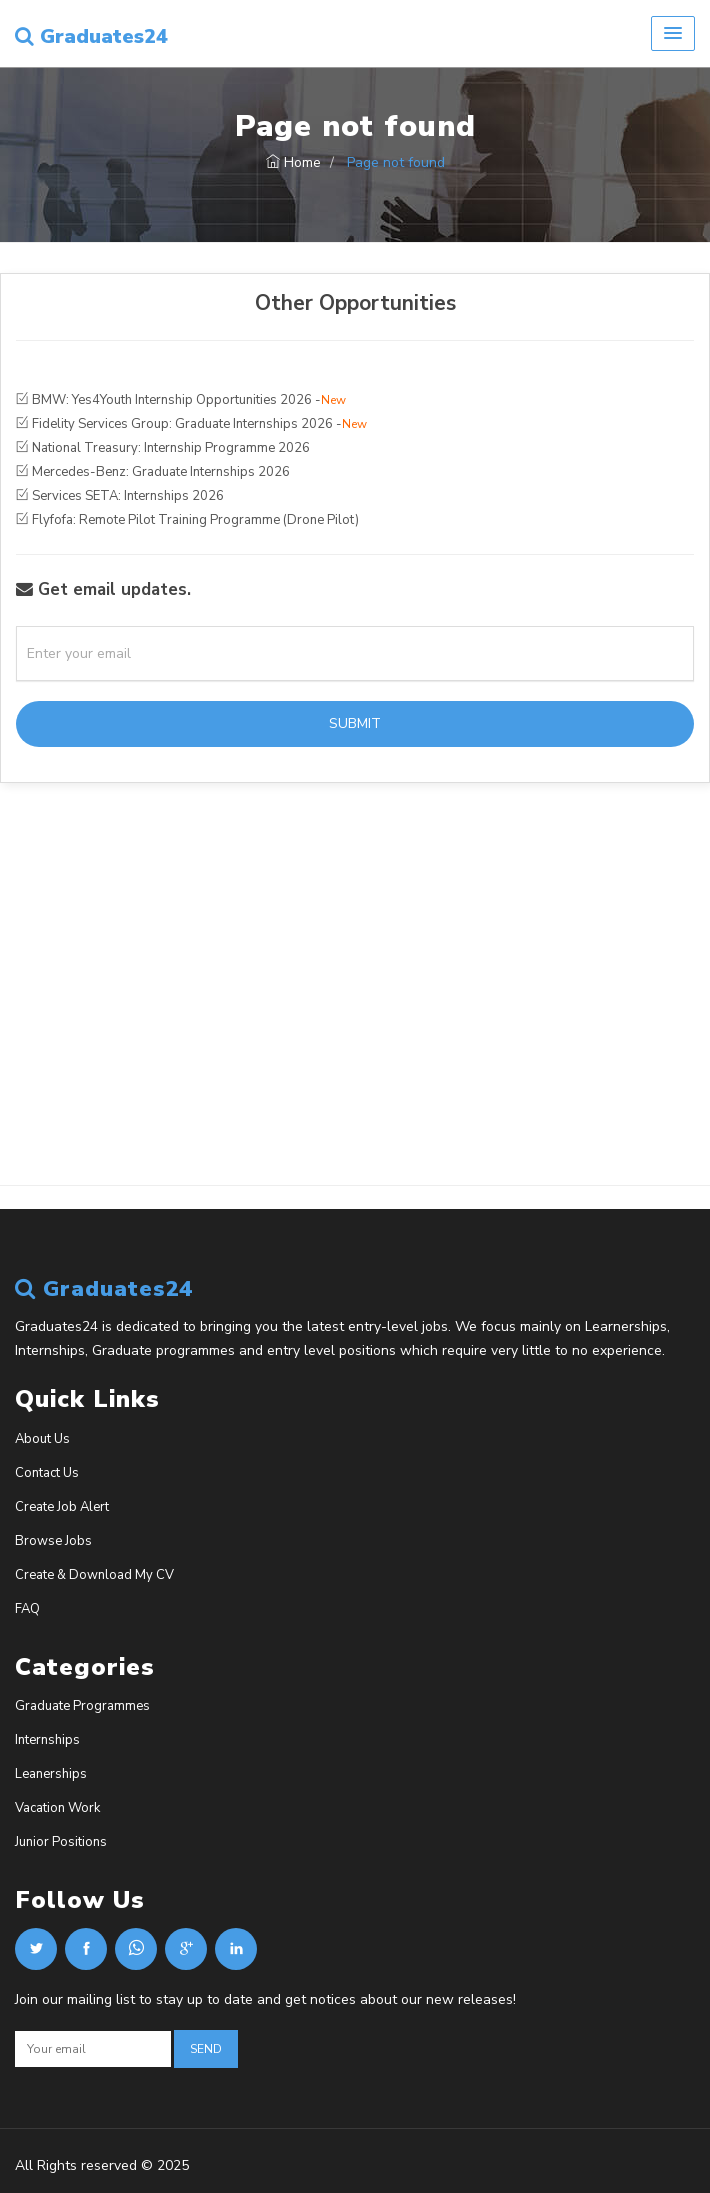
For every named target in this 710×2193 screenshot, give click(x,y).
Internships (47, 1740)
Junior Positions (61, 1842)
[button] (673, 33)
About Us (42, 1439)
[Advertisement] (355, 1023)
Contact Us (47, 1473)
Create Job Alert (62, 1507)
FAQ (27, 1609)
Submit (355, 723)
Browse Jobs (53, 1541)
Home (293, 162)
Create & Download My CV (94, 1575)
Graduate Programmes (82, 1706)
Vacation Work (57, 1808)
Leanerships (51, 1774)
